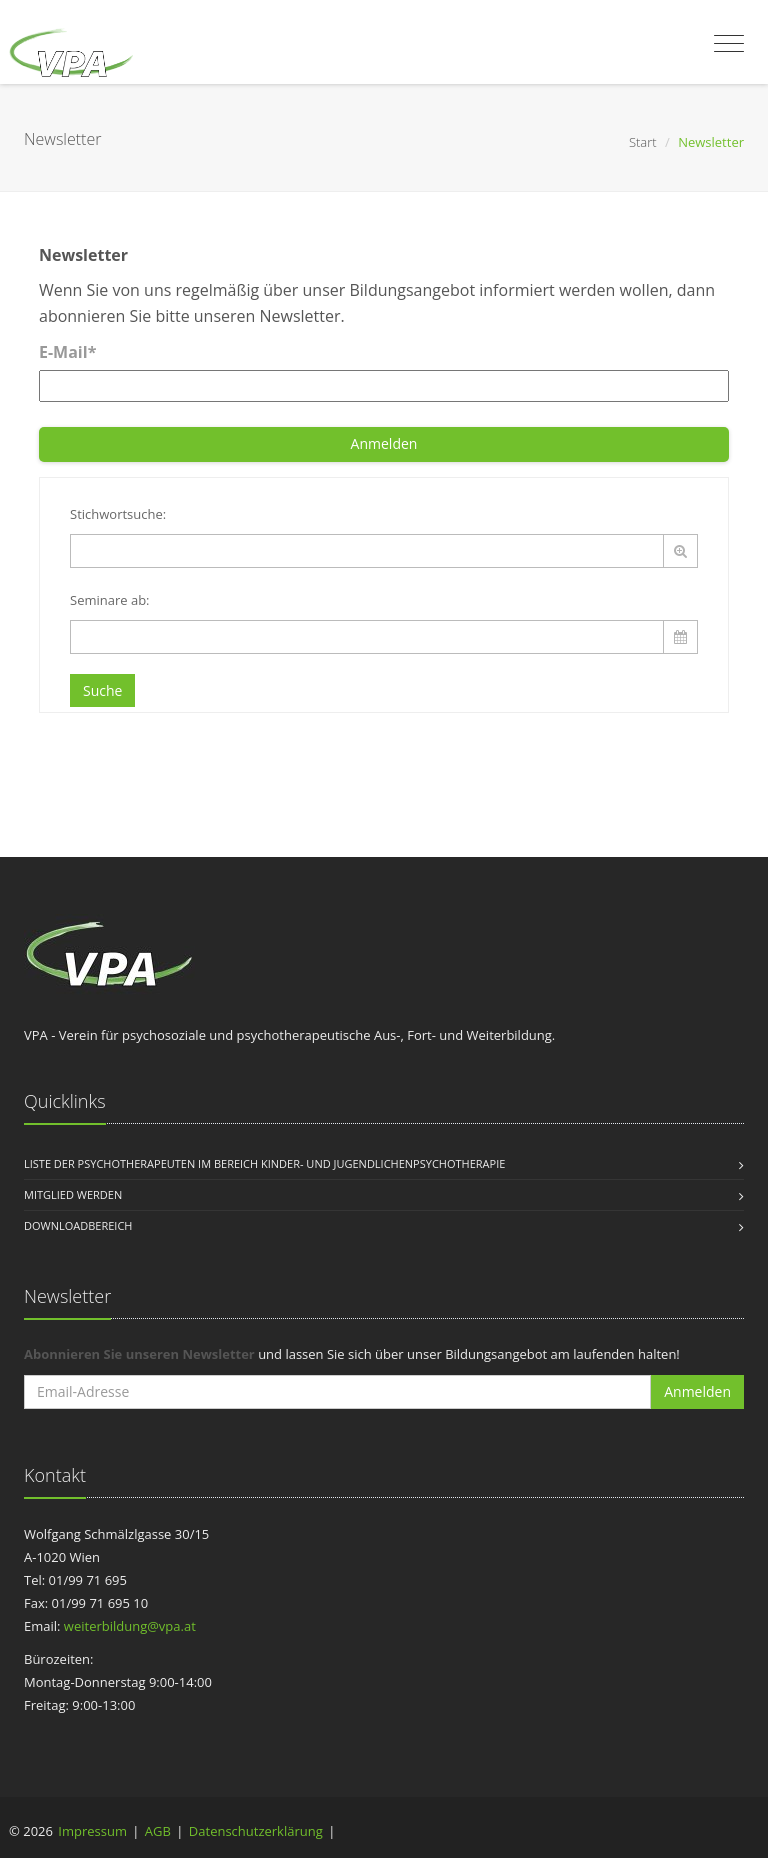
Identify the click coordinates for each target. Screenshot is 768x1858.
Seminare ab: (110, 600)
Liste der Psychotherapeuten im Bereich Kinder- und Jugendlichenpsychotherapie (264, 1163)
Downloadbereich (78, 1225)
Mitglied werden (73, 1194)
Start (643, 142)
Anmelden (384, 443)
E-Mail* (67, 352)
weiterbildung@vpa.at (130, 1626)
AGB (158, 1831)
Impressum (92, 1831)
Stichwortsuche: (118, 514)
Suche (102, 690)
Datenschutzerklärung (256, 1831)
